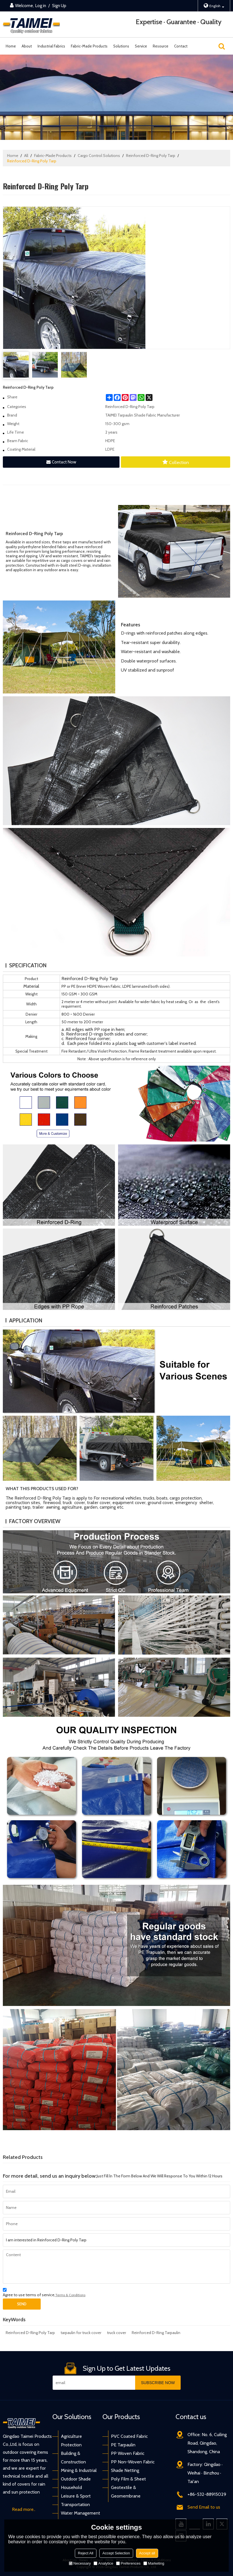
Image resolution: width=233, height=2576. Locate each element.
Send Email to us (203, 2507)
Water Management (80, 2513)
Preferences (128, 2563)
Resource (160, 46)
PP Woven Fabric (127, 2453)
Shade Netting (125, 2470)
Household (71, 2487)
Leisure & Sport (76, 2496)
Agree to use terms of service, (44, 2293)
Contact (180, 46)
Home (11, 46)
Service (141, 46)
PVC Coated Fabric (129, 2436)
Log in (40, 5)
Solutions (121, 46)
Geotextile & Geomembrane (126, 2492)
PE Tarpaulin (123, 2444)
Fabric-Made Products (89, 46)
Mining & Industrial (79, 2470)
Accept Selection (116, 2553)
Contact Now (64, 462)
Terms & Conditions (70, 2295)
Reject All (85, 2553)
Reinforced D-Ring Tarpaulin (156, 2332)
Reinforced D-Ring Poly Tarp (150, 155)
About (27, 46)
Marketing (153, 2563)
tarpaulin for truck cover (81, 2332)
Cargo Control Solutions (99, 155)
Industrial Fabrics (51, 46)
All (26, 155)
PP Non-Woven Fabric (132, 2462)
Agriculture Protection (71, 2440)
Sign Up (59, 5)
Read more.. (23, 2509)
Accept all (147, 2553)
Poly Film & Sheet (128, 2479)
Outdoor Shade (76, 2479)
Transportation (75, 2504)
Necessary (80, 2563)
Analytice (103, 2563)
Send (21, 2304)
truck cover (116, 2332)
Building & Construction (73, 2458)
